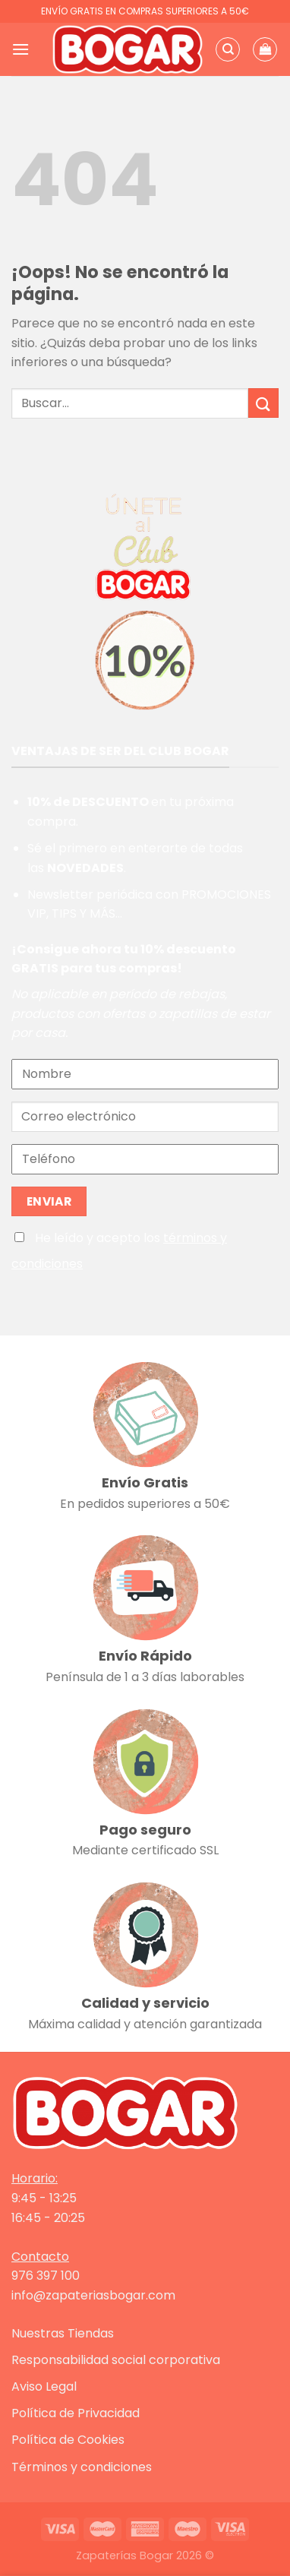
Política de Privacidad (75, 2413)
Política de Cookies (68, 2439)
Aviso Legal (44, 2386)
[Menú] (20, 49)
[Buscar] (228, 49)
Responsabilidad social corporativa (115, 2360)
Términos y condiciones (81, 2467)
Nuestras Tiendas (62, 2333)
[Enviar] (263, 403)
